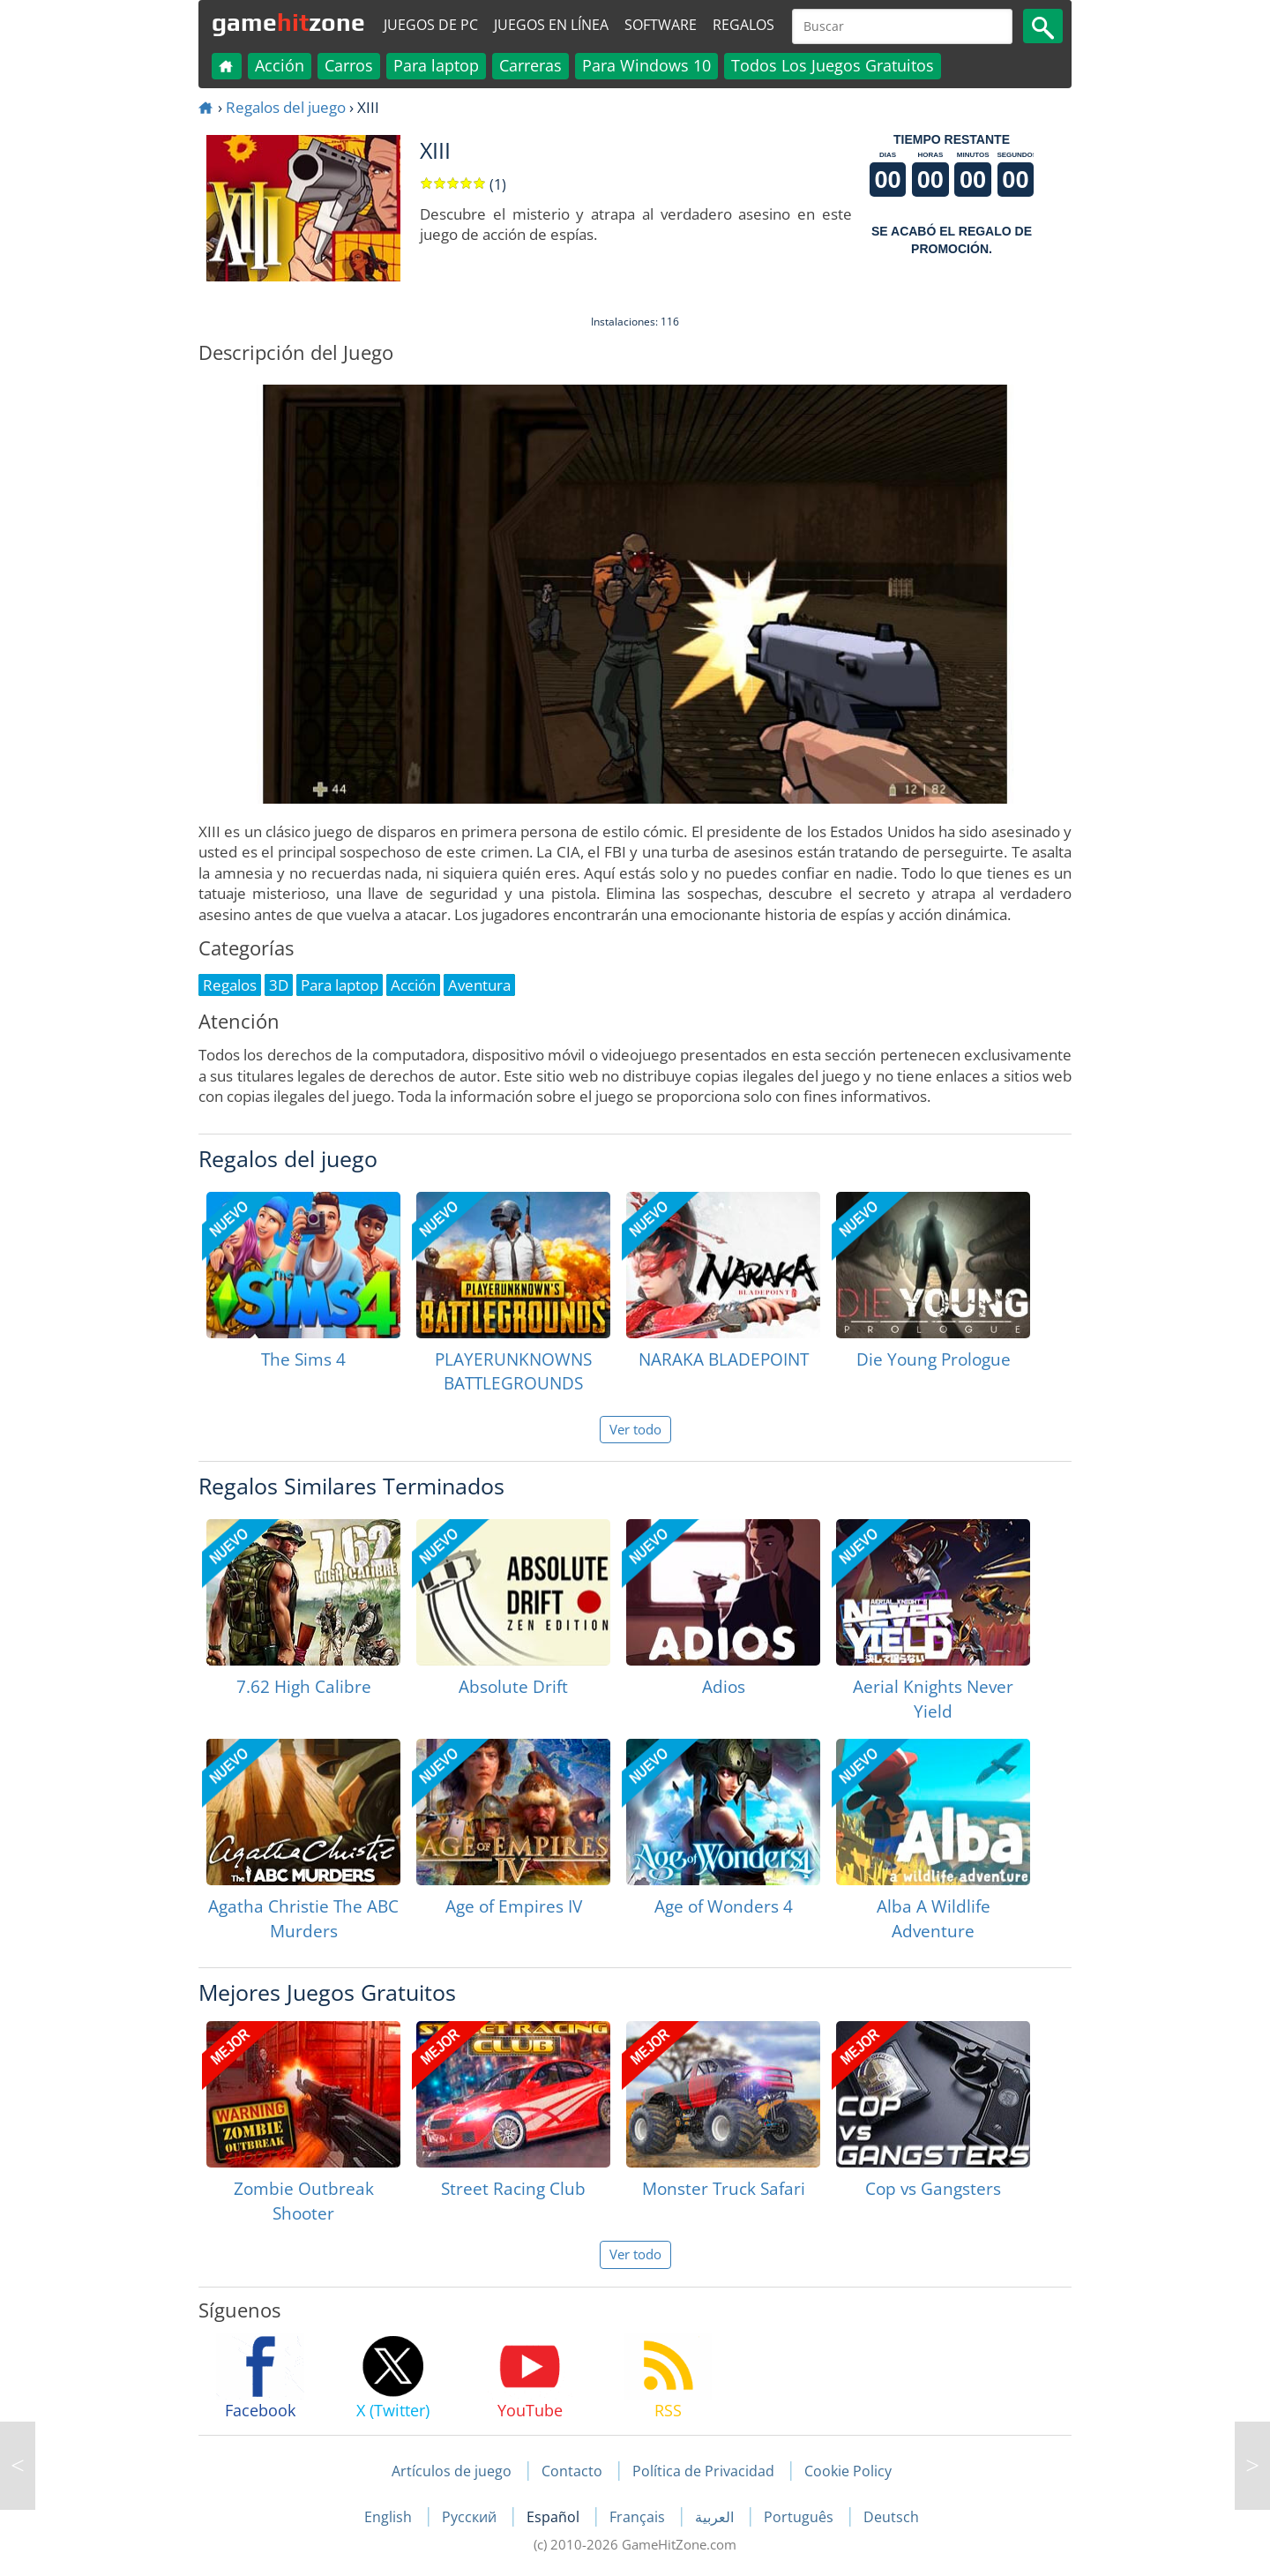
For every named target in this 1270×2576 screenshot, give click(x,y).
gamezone (288, 22)
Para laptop (436, 65)
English (389, 2517)
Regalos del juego (286, 107)
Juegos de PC (431, 24)
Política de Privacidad (703, 2471)
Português (800, 2517)
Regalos (743, 24)
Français (639, 2517)
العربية (716, 2517)
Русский (471, 2517)
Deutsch (891, 2517)
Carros (349, 65)
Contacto (572, 2471)
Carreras (530, 65)
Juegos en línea (551, 24)
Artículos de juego (452, 2471)
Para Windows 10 (646, 65)
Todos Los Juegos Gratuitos (832, 65)
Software (660, 24)
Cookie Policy (848, 2471)
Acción (279, 65)
